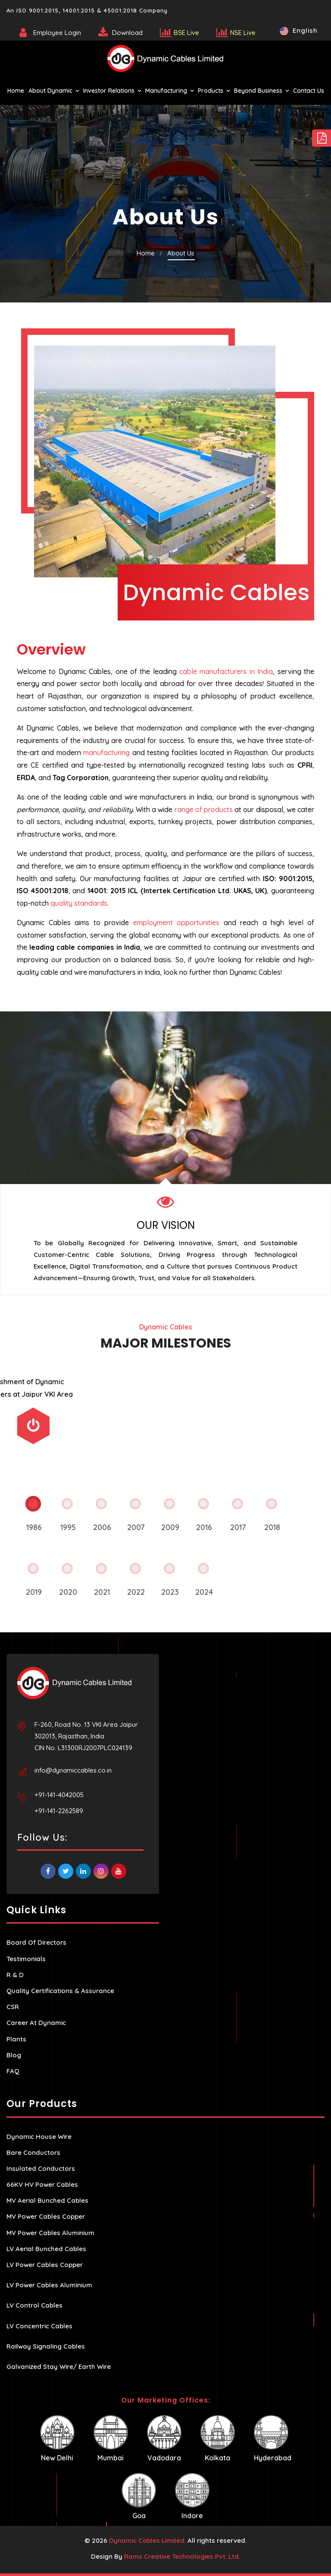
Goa (139, 2496)
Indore (192, 2496)
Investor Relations (108, 90)
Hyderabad (272, 2438)
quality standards (78, 903)
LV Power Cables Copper (44, 2265)
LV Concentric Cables (39, 2326)
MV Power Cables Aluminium (50, 2233)
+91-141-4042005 (59, 1795)
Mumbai (111, 2438)
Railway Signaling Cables (45, 2346)
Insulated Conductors (40, 2168)
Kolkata (217, 2438)
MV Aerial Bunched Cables (47, 2200)
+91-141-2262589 (58, 1811)
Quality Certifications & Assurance (60, 1991)
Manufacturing (166, 90)
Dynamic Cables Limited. (147, 2540)
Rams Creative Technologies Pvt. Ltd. (182, 2556)
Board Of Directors (36, 1942)
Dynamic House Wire (39, 2136)
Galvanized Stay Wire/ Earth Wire (58, 2366)
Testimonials (26, 1959)
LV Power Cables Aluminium (49, 2285)
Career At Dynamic (36, 2023)
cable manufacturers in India (226, 671)
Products (210, 90)
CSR (12, 2007)
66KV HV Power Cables (42, 2184)
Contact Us (308, 90)
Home (15, 90)
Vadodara (164, 2438)
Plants (16, 2039)
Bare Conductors (33, 2152)
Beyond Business (258, 90)
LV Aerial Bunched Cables (46, 2249)
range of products (204, 809)
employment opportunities (176, 922)
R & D (15, 1975)
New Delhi (57, 2438)
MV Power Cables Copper (45, 2216)
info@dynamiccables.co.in (73, 1770)
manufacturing (106, 752)
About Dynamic (50, 90)
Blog (13, 2055)
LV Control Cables (34, 2305)
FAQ (12, 2071)
